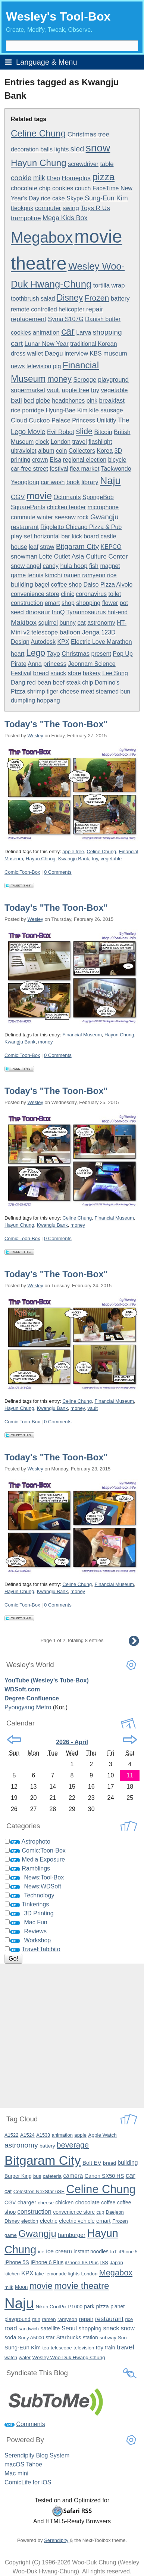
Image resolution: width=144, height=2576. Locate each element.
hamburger (71, 2235)
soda (10, 2337)
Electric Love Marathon (101, 642)
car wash (53, 482)
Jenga (91, 632)
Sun (122, 2337)
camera (73, 2176)
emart (52, 603)
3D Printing (38, 1913)
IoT (113, 2251)
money (59, 379)
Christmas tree (88, 134)
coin (61, 451)
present (101, 654)
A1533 (43, 2135)
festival (59, 468)
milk (39, 178)
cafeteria (52, 2176)
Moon (21, 2287)
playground (113, 379)
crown (40, 460)
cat (81, 622)
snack (58, 673)
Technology (39, 1895)
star (50, 2337)
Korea (105, 451)
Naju (110, 480)
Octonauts (67, 497)
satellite (50, 2328)
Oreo (53, 178)
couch (83, 188)
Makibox (24, 622)
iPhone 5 (128, 2251)
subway (108, 2337)
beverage (73, 2144)
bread (41, 673)
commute (23, 517)
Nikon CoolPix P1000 (58, 2306)
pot (124, 603)
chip (87, 682)
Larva (83, 332)
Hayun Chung (38, 163)
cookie (21, 178)
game (18, 575)
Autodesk (43, 642)
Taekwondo (116, 468)
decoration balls (32, 149)
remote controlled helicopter (47, 309)
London (61, 442)
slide (84, 431)
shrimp (36, 691)
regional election (85, 460)
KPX (63, 642)
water (25, 2357)
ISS (104, 2262)
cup (100, 2212)
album (46, 451)
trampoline (26, 218)
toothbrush (25, 298)
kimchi (53, 575)
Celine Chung (38, 133)
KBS (96, 353)
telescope (44, 632)
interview (76, 353)
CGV (18, 497)
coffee (108, 2202)
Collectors (82, 451)
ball (16, 400)
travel (79, 442)
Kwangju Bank (73, 858)
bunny (67, 623)
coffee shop (66, 584)
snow (98, 148)
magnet (110, 566)
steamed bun (113, 691)
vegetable (114, 390)
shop (68, 603)
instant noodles (91, 2251)
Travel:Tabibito (41, 1949)
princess (54, 663)
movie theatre (81, 2286)
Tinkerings (35, 1904)
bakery (92, 673)
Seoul (69, 2328)
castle (108, 536)
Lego (35, 653)
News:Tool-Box (44, 1877)
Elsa (55, 460)
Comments (30, 2424)
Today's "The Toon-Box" (56, 724)
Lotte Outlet (54, 556)
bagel (42, 584)
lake (39, 2274)
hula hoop (74, 565)
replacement (28, 319)
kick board (85, 536)
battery (120, 298)
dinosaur (37, 612)
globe (43, 400)
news (18, 366)
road (10, 2328)
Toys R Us (95, 208)
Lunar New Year (46, 343)
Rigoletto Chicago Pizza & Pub (81, 527)
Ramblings (36, 1868)
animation (46, 332)
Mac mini (16, 2473)
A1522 (11, 2135)
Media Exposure (43, 1859)
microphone (103, 507)
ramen (71, 575)
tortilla (101, 285)
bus (37, 2176)
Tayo (53, 653)
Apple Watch (102, 2135)
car (68, 331)
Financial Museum (82, 1035)
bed (29, 400)
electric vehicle (76, 2221)
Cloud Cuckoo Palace (41, 420)
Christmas (76, 653)
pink (92, 400)
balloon (70, 632)
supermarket (28, 390)
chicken (65, 2202)
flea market (84, 468)
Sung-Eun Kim (106, 198)
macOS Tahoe (23, 2464)
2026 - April (72, 1742)
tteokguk (22, 208)
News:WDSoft (42, 1886)
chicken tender (66, 507)
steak (73, 682)
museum (115, 353)
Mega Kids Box (65, 218)
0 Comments (58, 872)
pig (57, 366)
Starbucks (68, 2337)
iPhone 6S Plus (81, 2262)
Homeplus (76, 178)
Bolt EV (91, 2163)
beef (59, 682)
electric (48, 2221)
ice (41, 2251)
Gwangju (104, 517)
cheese (69, 691)
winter (45, 517)
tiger (52, 691)
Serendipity (56, 2540)
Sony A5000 (31, 2337)
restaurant (25, 527)
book (73, 482)
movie (39, 496)
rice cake (53, 198)
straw (47, 547)
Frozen (97, 297)
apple (80, 2135)
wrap (118, 285)
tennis (35, 575)
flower (110, 603)
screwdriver (83, 164)
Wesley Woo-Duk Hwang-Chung (68, 2357)
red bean (39, 682)
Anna (34, 664)
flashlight (100, 442)
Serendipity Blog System (36, 2455)
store (74, 673)
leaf (33, 547)
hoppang (48, 700)
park (89, 2306)
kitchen (12, 2274)
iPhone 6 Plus (47, 2262)
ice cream (59, 2251)
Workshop (37, 1940)
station (90, 2337)
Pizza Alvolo (116, 584)
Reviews (35, 1931)
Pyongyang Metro (27, 1707)
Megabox (42, 237)
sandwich (29, 2328)
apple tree (75, 390)
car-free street (29, 468)
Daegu (54, 353)
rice (112, 575)
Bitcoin (103, 432)
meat (87, 691)
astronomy (101, 623)
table (106, 163)
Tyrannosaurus (86, 612)
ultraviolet (23, 451)
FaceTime (106, 188)
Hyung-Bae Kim (66, 410)
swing (71, 208)
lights (61, 149)
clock (42, 442)
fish (93, 566)
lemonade (56, 2274)
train (110, 2348)
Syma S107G (65, 319)
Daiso (90, 584)
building (22, 584)
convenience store (35, 594)
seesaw (64, 517)
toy (95, 390)
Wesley (35, 735)
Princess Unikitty (94, 420)
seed (17, 612)
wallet (35, 353)
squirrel (48, 623)
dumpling (23, 700)
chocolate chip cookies (42, 188)
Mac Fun (35, 1922)
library (89, 482)
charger (27, 2202)
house (19, 547)
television (38, 366)
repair (94, 309)
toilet (114, 594)
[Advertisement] (72, 2036)
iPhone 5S (16, 2262)
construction (27, 603)
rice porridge (27, 410)
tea (45, 2348)
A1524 (27, 2135)
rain (36, 2319)
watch (10, 2357)
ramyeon (93, 575)
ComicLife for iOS (27, 2482)
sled (77, 149)
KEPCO (111, 547)
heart (17, 654)
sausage (111, 410)
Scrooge (84, 379)
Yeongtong (25, 482)
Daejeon (115, 2212)
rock (82, 517)
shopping (88, 603)
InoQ (58, 612)
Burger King (18, 2176)
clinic (67, 594)
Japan (116, 2262)
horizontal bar (52, 536)
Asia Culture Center (100, 556)
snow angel (26, 566)
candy (51, 566)
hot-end (117, 612)
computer (48, 208)
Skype (74, 198)
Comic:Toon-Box (22, 872)
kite (94, 410)
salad (48, 298)
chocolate (87, 2202)
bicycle (117, 460)
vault (53, 390)
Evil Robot (60, 432)
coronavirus (91, 594)
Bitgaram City (77, 546)
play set (21, 536)
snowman (24, 556)
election (29, 2221)
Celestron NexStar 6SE (39, 2191)
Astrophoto (36, 1841)
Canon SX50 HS (104, 2176)
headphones (68, 400)
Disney (70, 297)
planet (117, 2306)
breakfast (112, 400)
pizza (103, 177)
